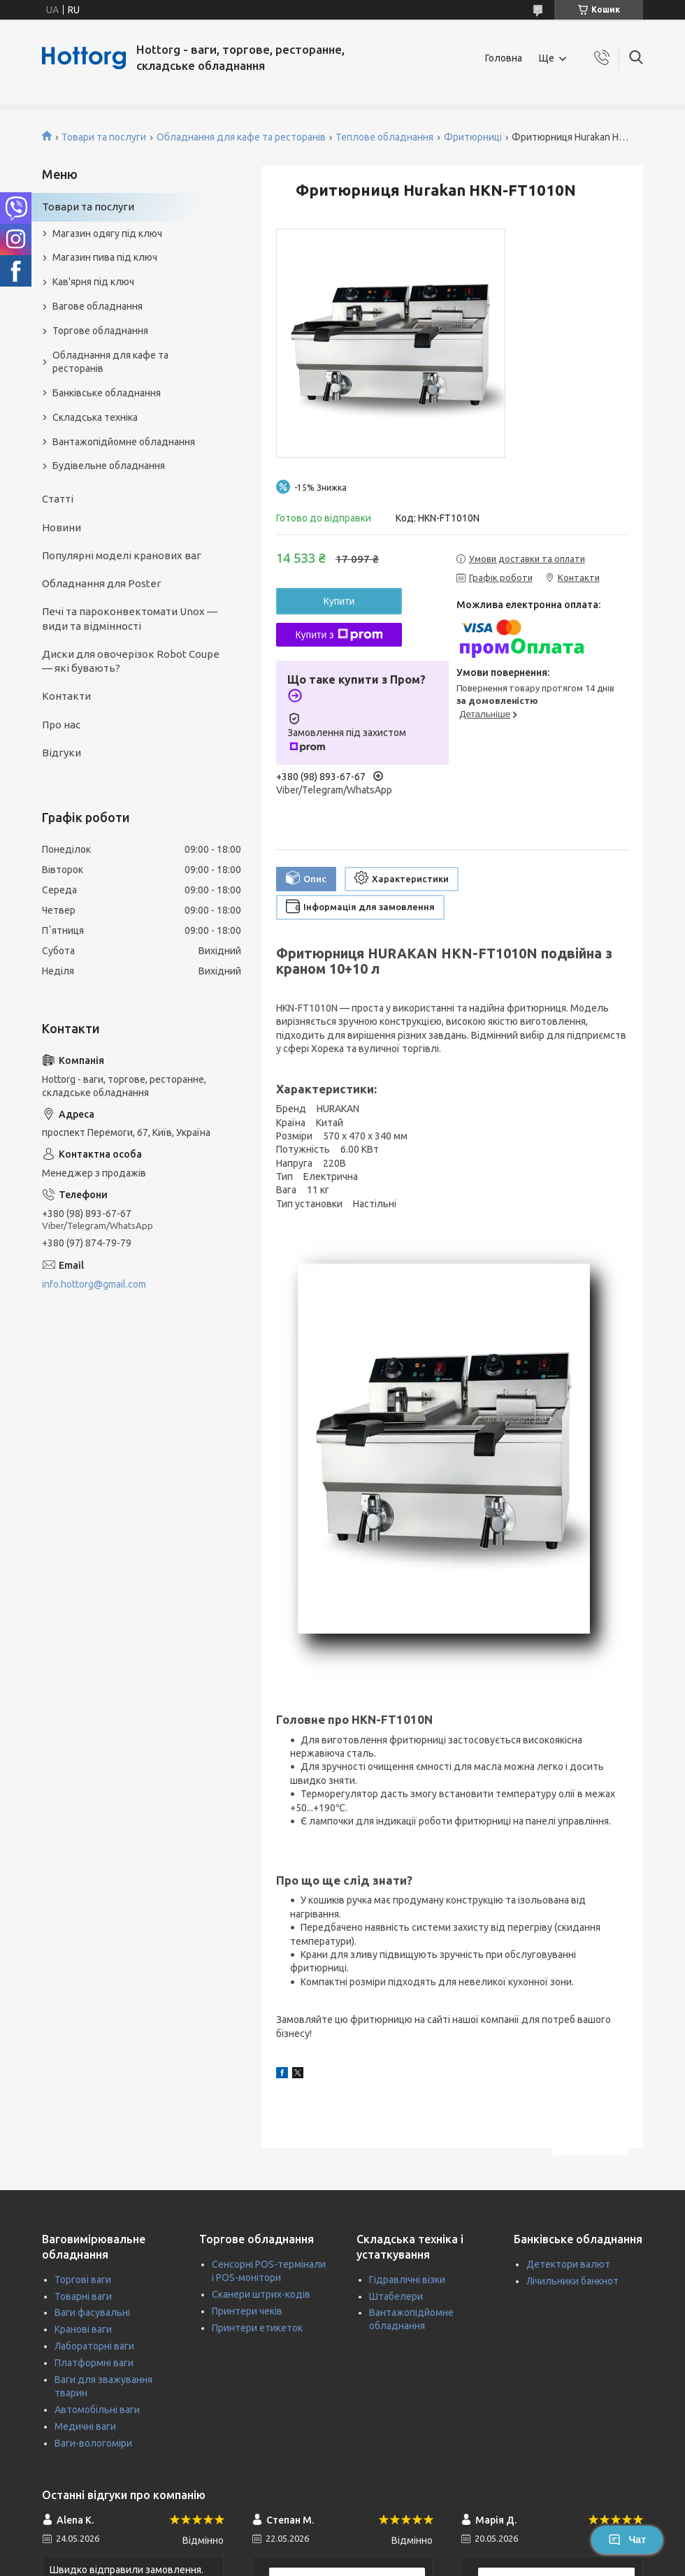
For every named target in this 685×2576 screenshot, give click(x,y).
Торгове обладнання (100, 330)
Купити (339, 601)
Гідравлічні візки (407, 2279)
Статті (57, 499)
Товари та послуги (104, 137)
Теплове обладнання (384, 137)
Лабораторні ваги (94, 2346)
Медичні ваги (85, 2426)
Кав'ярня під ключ (93, 281)
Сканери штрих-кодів (261, 2294)
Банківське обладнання (106, 392)
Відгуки (61, 752)
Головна (503, 58)
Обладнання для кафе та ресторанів (241, 137)
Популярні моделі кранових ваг (121, 555)
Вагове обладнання (97, 306)
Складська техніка (95, 417)
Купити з (338, 634)
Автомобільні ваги (97, 2409)
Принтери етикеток (257, 2327)
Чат (627, 2539)
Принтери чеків (247, 2311)
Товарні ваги (83, 2296)
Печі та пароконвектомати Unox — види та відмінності (129, 618)
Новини (61, 527)
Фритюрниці (473, 137)
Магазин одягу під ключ (107, 233)
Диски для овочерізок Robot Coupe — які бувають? (130, 661)
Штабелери (396, 2296)
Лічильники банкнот (572, 2281)
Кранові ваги (83, 2329)
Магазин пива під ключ (104, 257)
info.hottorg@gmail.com (94, 1284)
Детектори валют (568, 2264)
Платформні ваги (94, 2362)
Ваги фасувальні (92, 2312)
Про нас (61, 725)
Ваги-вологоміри (93, 2443)
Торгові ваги (83, 2279)
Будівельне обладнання (108, 465)
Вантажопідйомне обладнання (123, 441)
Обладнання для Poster (101, 583)
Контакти (66, 696)
